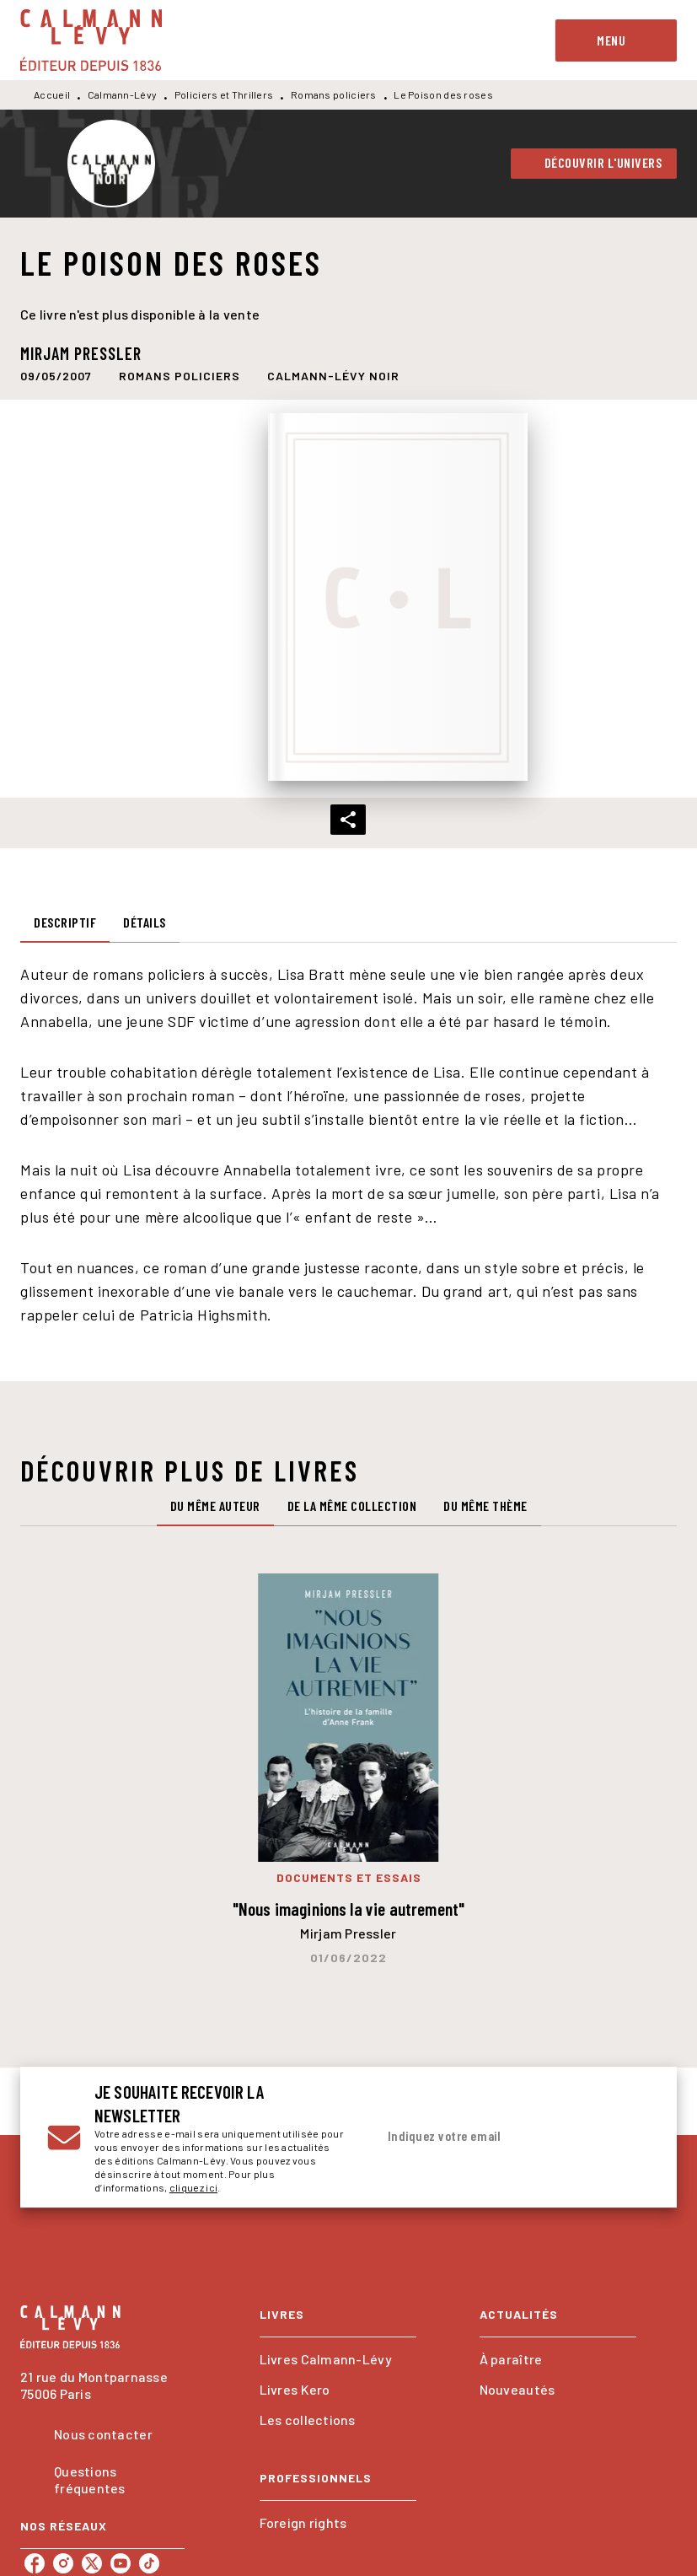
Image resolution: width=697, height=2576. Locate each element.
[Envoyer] (629, 2137)
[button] (594, 163)
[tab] (65, 922)
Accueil (52, 94)
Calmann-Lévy (123, 94)
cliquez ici (193, 2187)
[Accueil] (91, 40)
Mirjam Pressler (81, 353)
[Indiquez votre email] (492, 2136)
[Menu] (616, 40)
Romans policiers (334, 94)
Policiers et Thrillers (224, 94)
